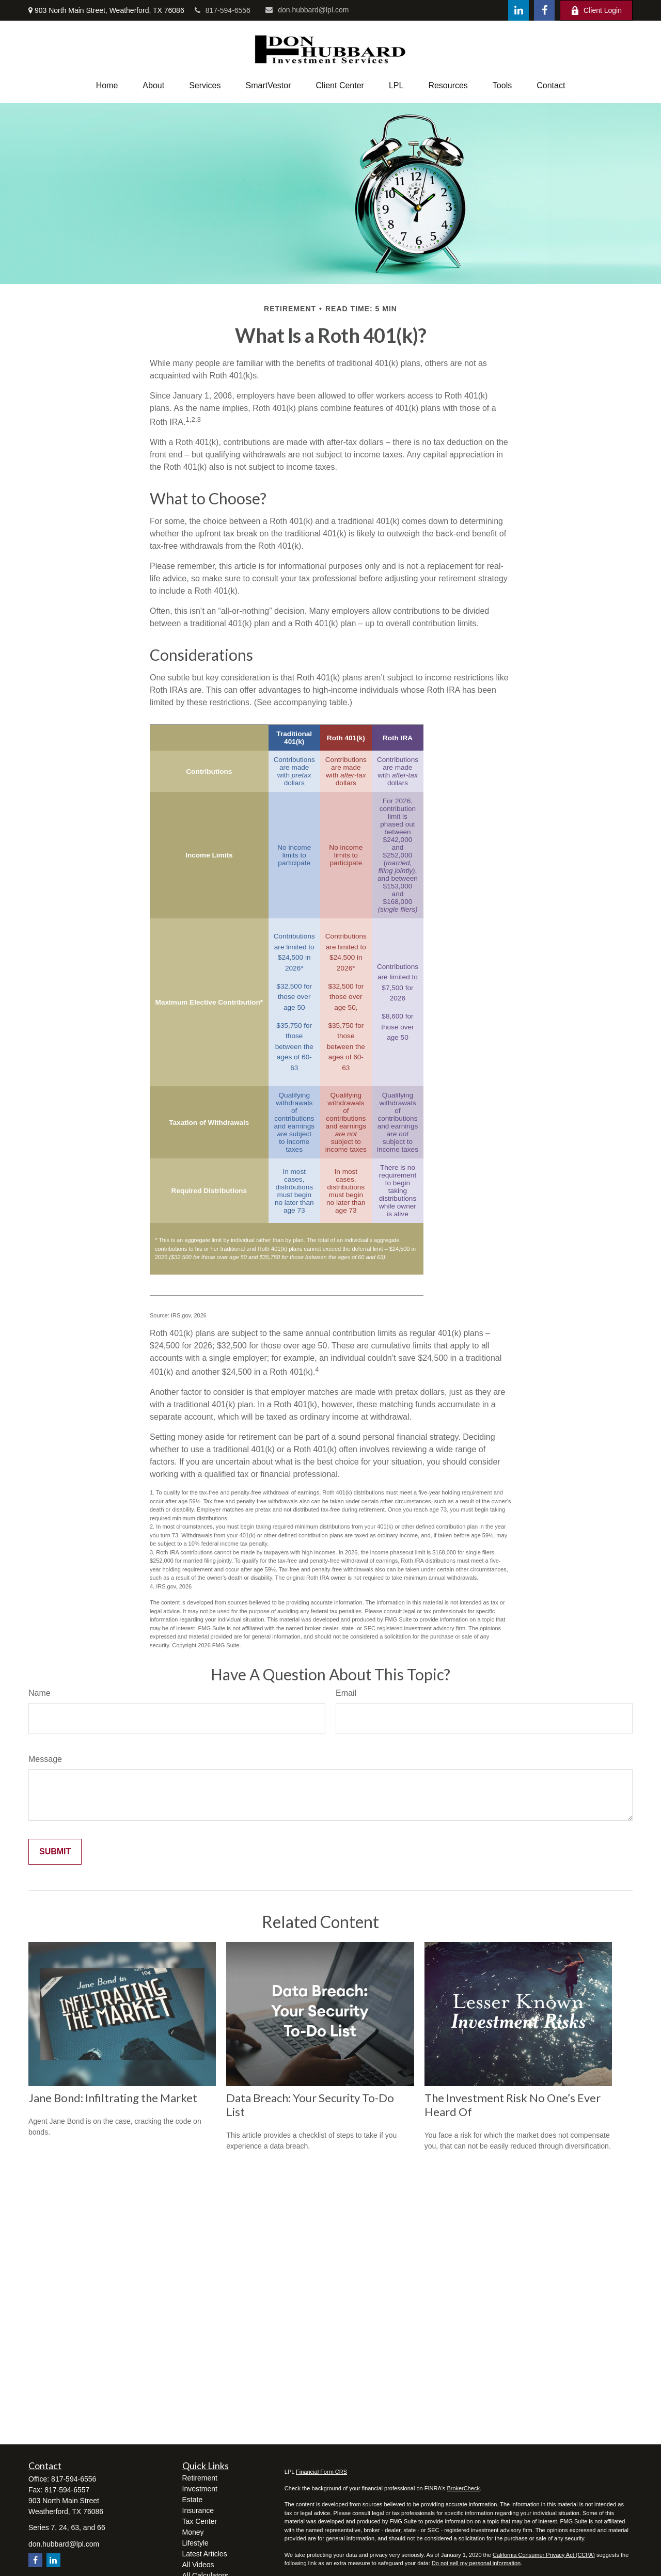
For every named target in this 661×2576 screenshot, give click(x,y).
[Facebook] (544, 10)
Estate (192, 2499)
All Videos (198, 2565)
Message (45, 1759)
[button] (107, 86)
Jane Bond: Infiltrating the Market (112, 2098)
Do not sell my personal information (476, 2563)
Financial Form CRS (321, 2472)
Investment (199, 2489)
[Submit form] (55, 1852)
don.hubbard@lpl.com (307, 10)
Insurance (198, 2510)
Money (193, 2532)
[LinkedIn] (518, 10)
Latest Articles (204, 2554)
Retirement (199, 2478)
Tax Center (199, 2521)
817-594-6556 (222, 10)
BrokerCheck (463, 2488)
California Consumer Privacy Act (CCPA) (544, 2555)
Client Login (596, 10)
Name (39, 1693)
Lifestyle (195, 2543)
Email (346, 1693)
